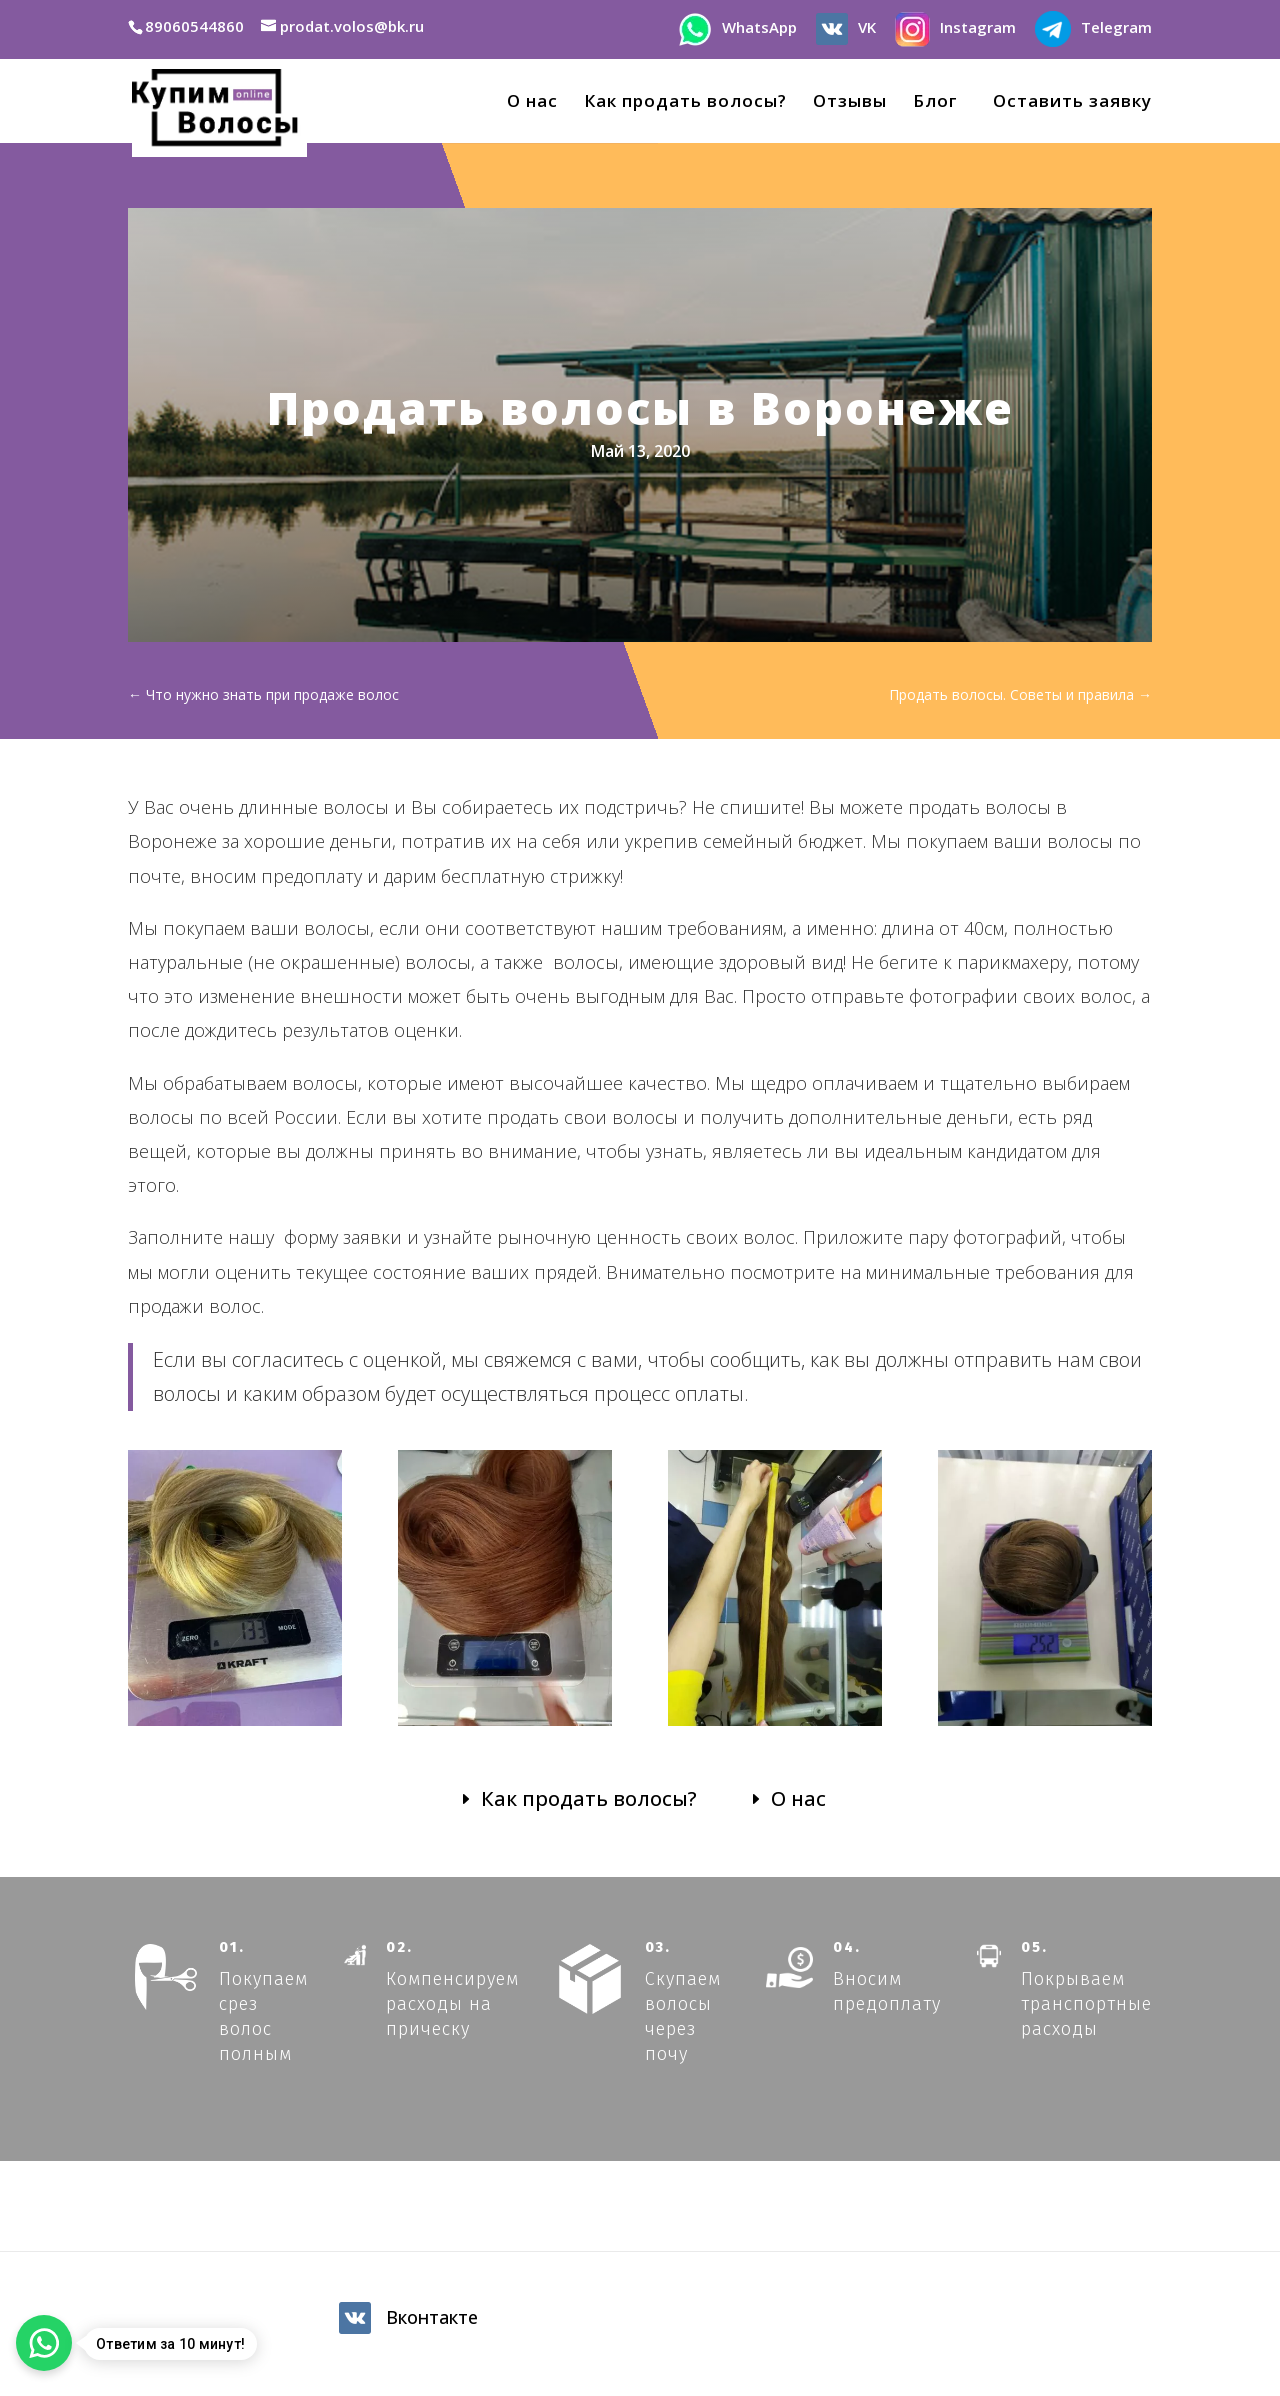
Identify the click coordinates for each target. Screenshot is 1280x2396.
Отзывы (850, 103)
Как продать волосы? (685, 103)
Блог (935, 103)
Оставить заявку (1067, 103)
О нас (532, 103)
